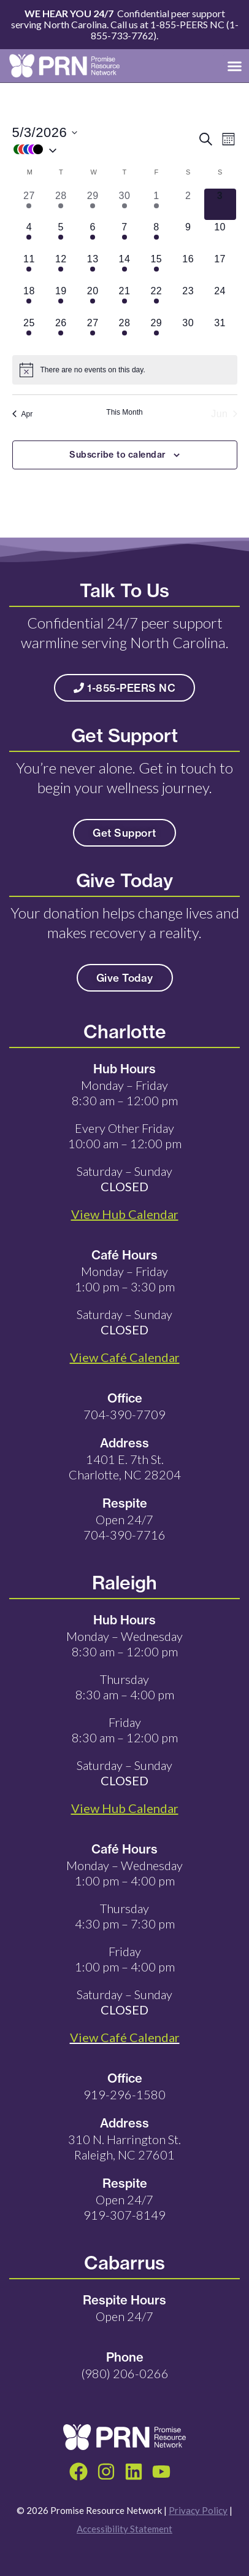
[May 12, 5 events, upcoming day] (61, 268)
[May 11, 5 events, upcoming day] (29, 268)
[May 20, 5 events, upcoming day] (93, 300)
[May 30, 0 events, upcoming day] (188, 332)
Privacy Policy (198, 2510)
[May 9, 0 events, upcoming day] (188, 236)
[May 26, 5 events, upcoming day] (61, 332)
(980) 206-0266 (125, 2373)
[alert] (124, 370)
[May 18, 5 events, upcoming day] (29, 300)
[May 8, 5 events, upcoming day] (156, 236)
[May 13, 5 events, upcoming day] (93, 268)
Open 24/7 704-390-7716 (124, 1527)
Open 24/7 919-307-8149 (124, 2207)
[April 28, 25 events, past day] (61, 205)
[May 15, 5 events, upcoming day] (156, 268)
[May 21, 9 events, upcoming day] (124, 300)
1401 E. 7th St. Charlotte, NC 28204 (125, 1467)
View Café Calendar (125, 2037)
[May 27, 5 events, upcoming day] (93, 332)
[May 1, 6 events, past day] (156, 205)
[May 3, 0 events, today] (220, 205)
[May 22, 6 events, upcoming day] (156, 300)
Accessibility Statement (124, 2528)
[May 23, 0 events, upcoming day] (188, 300)
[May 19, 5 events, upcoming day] (61, 300)
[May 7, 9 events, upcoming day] (124, 236)
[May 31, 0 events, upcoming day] (220, 332)
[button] (235, 65)
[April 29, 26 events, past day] (93, 205)
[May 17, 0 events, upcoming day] (220, 268)
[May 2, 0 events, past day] (188, 205)
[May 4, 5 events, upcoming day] (29, 236)
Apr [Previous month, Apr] (22, 414)
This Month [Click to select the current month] (124, 412)
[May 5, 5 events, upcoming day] (61, 236)
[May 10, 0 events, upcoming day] (220, 236)
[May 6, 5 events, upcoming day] (93, 236)
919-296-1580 (124, 2094)
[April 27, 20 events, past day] (29, 205)
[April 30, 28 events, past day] (124, 205)
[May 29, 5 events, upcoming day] (156, 332)
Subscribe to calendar (117, 454)
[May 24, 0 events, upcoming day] (220, 300)
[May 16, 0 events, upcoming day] (188, 268)
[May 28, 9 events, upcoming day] (124, 332)
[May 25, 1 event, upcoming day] (29, 332)
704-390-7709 (124, 1414)
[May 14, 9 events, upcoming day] (124, 268)
